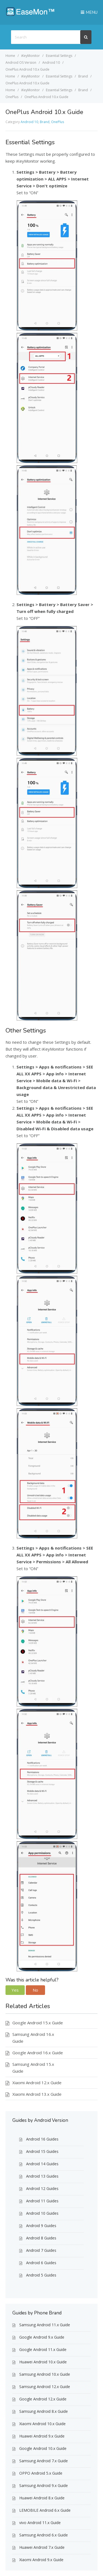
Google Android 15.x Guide (37, 2022)
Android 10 (29, 122)
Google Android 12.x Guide (42, 2399)
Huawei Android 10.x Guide (43, 2361)
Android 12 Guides (42, 2188)
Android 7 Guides (41, 2250)
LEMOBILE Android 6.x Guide (45, 2510)
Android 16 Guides (42, 2139)
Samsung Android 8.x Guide (43, 2411)
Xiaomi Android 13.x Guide (37, 2094)
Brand (44, 122)
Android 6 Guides (41, 2262)
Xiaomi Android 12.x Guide (37, 2082)
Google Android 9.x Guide (41, 2337)
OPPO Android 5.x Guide (40, 2473)
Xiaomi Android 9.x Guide (41, 2559)
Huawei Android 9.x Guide (42, 2436)
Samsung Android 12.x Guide (44, 2386)
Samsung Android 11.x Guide (44, 2324)
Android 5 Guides (41, 2275)
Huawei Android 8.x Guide (42, 2497)
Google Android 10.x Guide (42, 2448)
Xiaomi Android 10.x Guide (42, 2423)
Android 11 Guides (42, 2200)
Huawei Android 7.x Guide (42, 2547)
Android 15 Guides (42, 2151)
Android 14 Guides (42, 2163)
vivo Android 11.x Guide (40, 2522)
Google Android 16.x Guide (37, 2052)
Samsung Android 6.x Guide (43, 2535)
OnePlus (57, 122)
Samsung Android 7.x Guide (43, 2460)
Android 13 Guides (42, 2176)
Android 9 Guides (41, 2225)
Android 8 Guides (41, 2238)
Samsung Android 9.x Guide (43, 2485)
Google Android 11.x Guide (42, 2349)
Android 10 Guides (42, 2213)
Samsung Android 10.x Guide (44, 2374)
